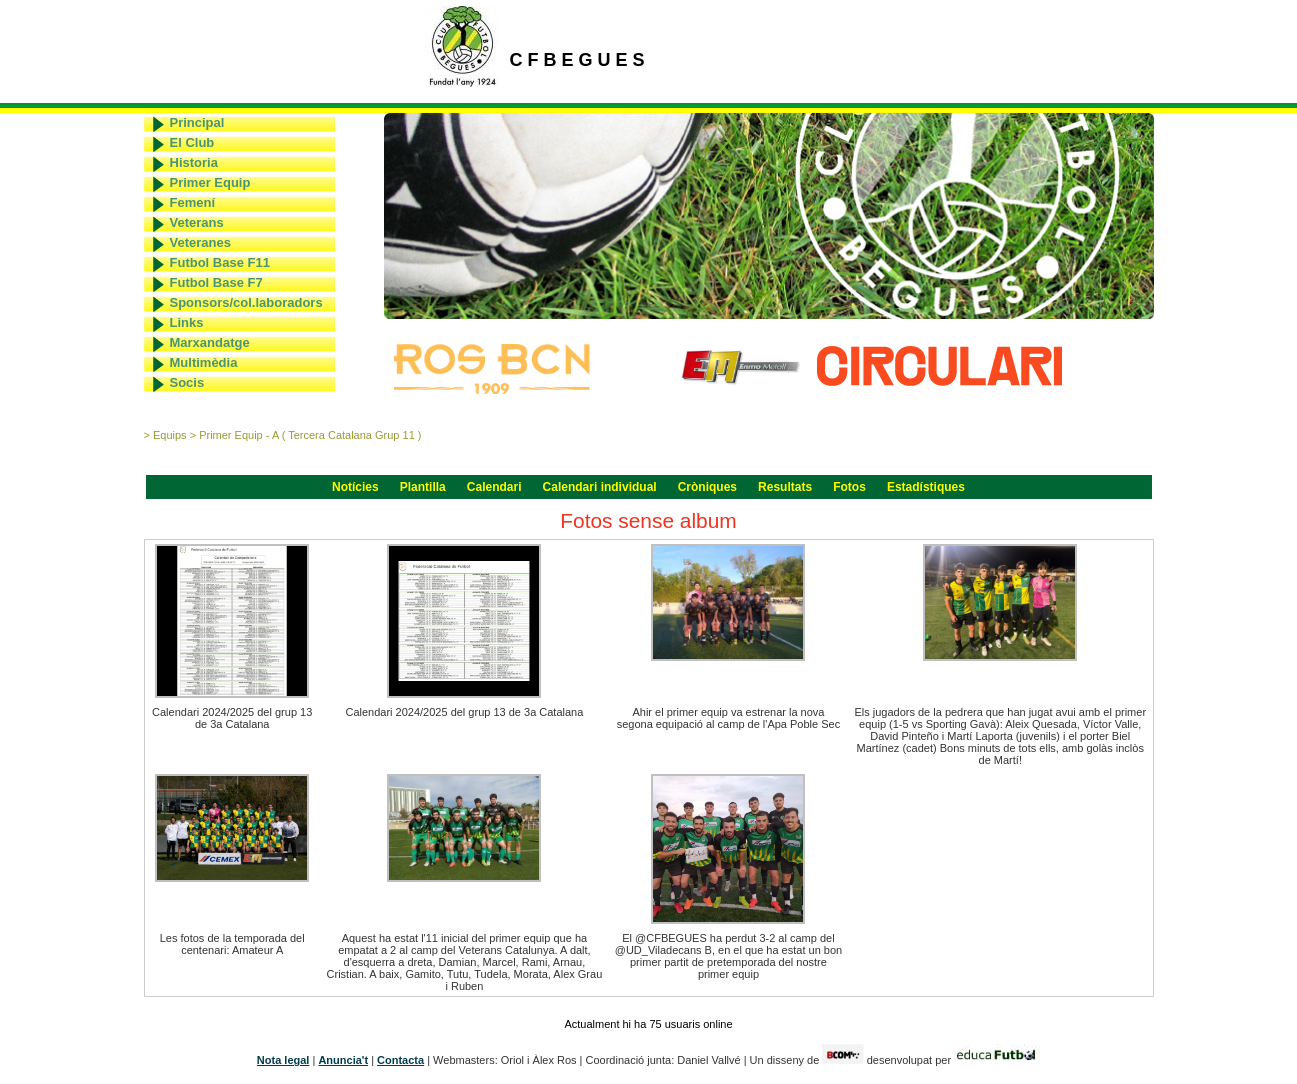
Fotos (849, 487)
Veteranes (200, 242)
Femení (193, 202)
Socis (187, 382)
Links (187, 322)
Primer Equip (210, 182)
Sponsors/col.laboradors (246, 302)
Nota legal (283, 1060)
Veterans (197, 222)
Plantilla (423, 487)
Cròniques (707, 487)
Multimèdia (204, 362)
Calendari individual (600, 487)
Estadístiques (926, 487)
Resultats (785, 487)
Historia (194, 162)
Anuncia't (343, 1060)
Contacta (400, 1060)
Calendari (494, 487)
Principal (197, 122)
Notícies (355, 487)
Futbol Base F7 (216, 282)
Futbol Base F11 (220, 262)
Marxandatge (210, 342)
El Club (192, 142)
